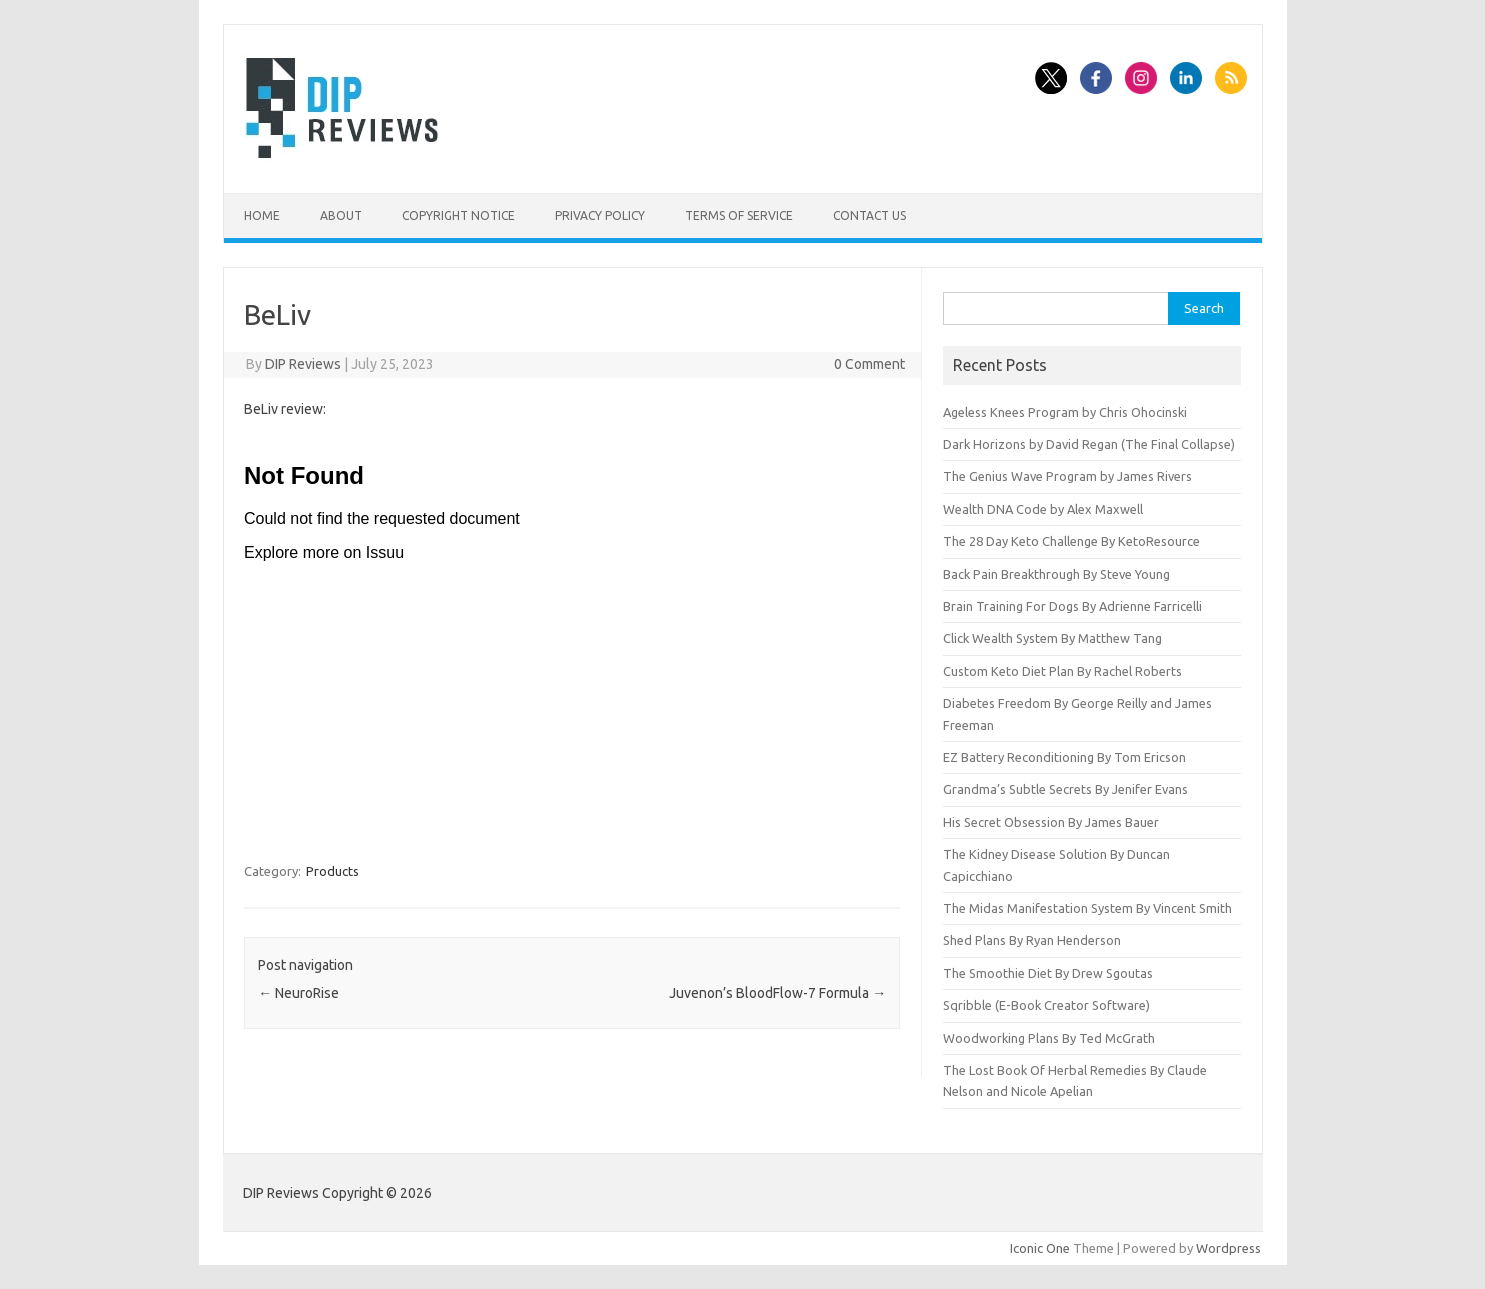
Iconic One (1040, 1248)
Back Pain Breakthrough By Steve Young (1056, 574)
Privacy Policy (600, 215)
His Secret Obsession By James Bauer (1051, 822)
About (341, 215)
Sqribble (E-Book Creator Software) (1046, 1005)
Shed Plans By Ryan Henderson (1032, 940)
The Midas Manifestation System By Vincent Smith (1087, 908)
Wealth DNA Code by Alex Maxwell (1043, 509)
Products (332, 871)
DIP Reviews (303, 364)
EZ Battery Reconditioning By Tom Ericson (1064, 757)
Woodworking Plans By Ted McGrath (1049, 1038)
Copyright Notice (458, 215)
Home (262, 215)
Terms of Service (739, 215)
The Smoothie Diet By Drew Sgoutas (1048, 973)
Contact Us (869, 215)
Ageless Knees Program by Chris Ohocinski (1065, 412)
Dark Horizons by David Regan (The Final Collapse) (1089, 444)
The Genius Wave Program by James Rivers (1067, 476)
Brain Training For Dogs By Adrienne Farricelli (1072, 606)
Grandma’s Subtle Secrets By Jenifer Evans (1065, 789)
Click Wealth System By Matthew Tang (1052, 638)
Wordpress (1228, 1248)
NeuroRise (298, 993)
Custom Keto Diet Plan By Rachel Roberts (1062, 671)
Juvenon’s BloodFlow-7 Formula (777, 993)
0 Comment (869, 364)
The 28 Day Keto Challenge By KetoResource (1071, 541)
